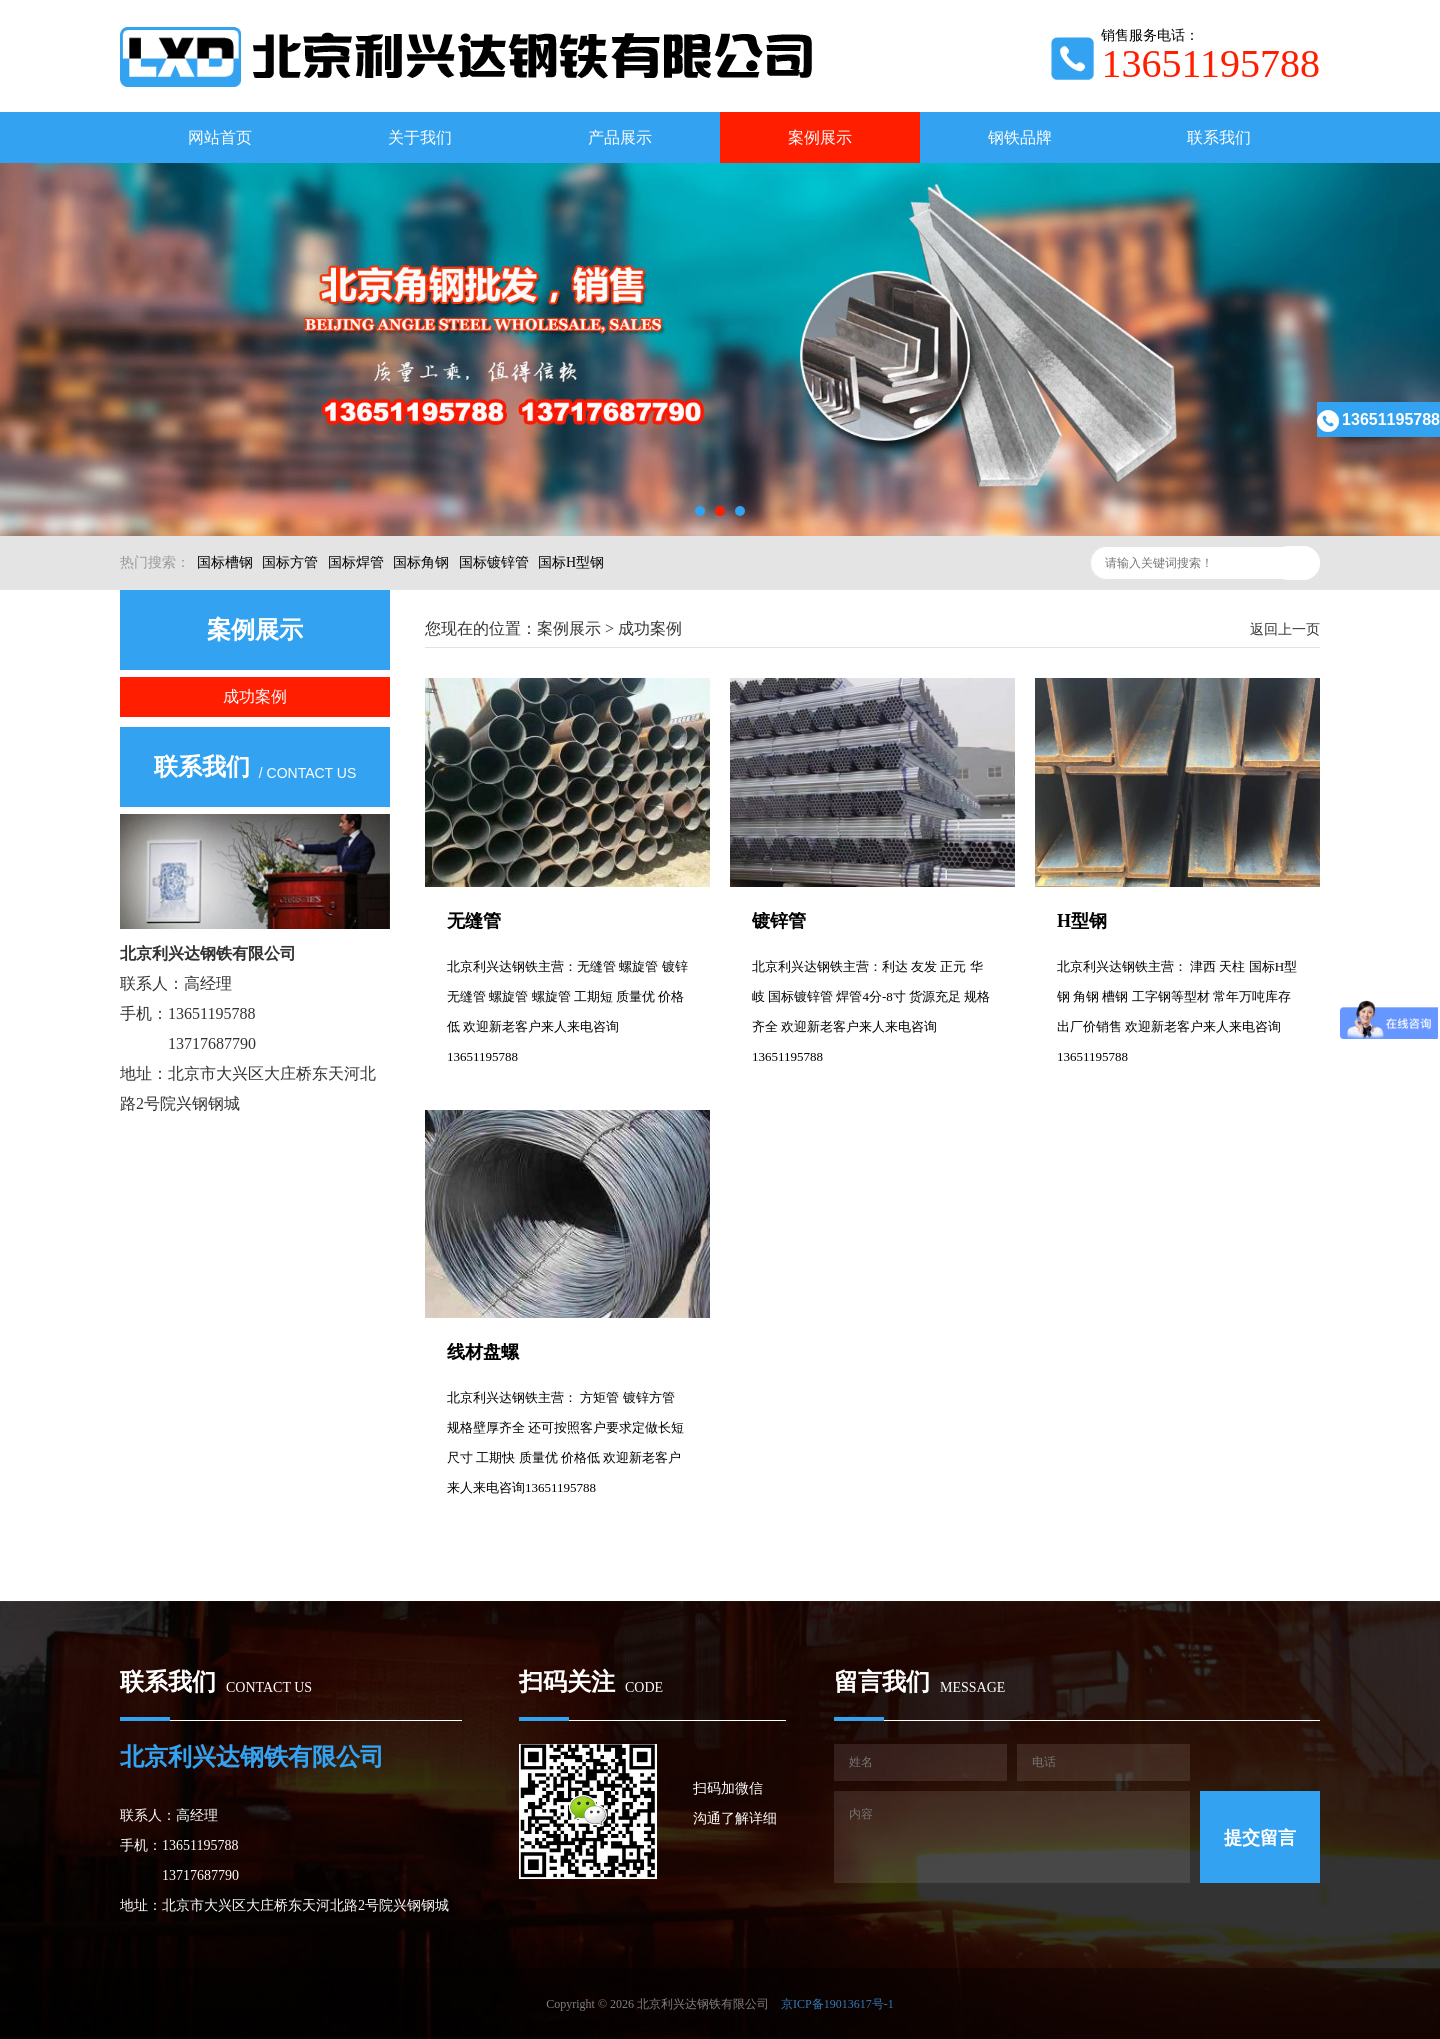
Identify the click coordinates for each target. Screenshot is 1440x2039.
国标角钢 (421, 562)
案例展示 (820, 137)
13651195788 (1378, 419)
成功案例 (255, 696)
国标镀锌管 (494, 562)
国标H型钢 (571, 562)
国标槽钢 (225, 562)
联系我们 (1219, 137)
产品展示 (620, 137)
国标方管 (290, 562)
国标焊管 (356, 562)
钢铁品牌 (1020, 137)
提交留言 (1260, 1838)
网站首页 (220, 137)
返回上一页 (1285, 629)
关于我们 (420, 137)
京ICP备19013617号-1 (837, 2004)
